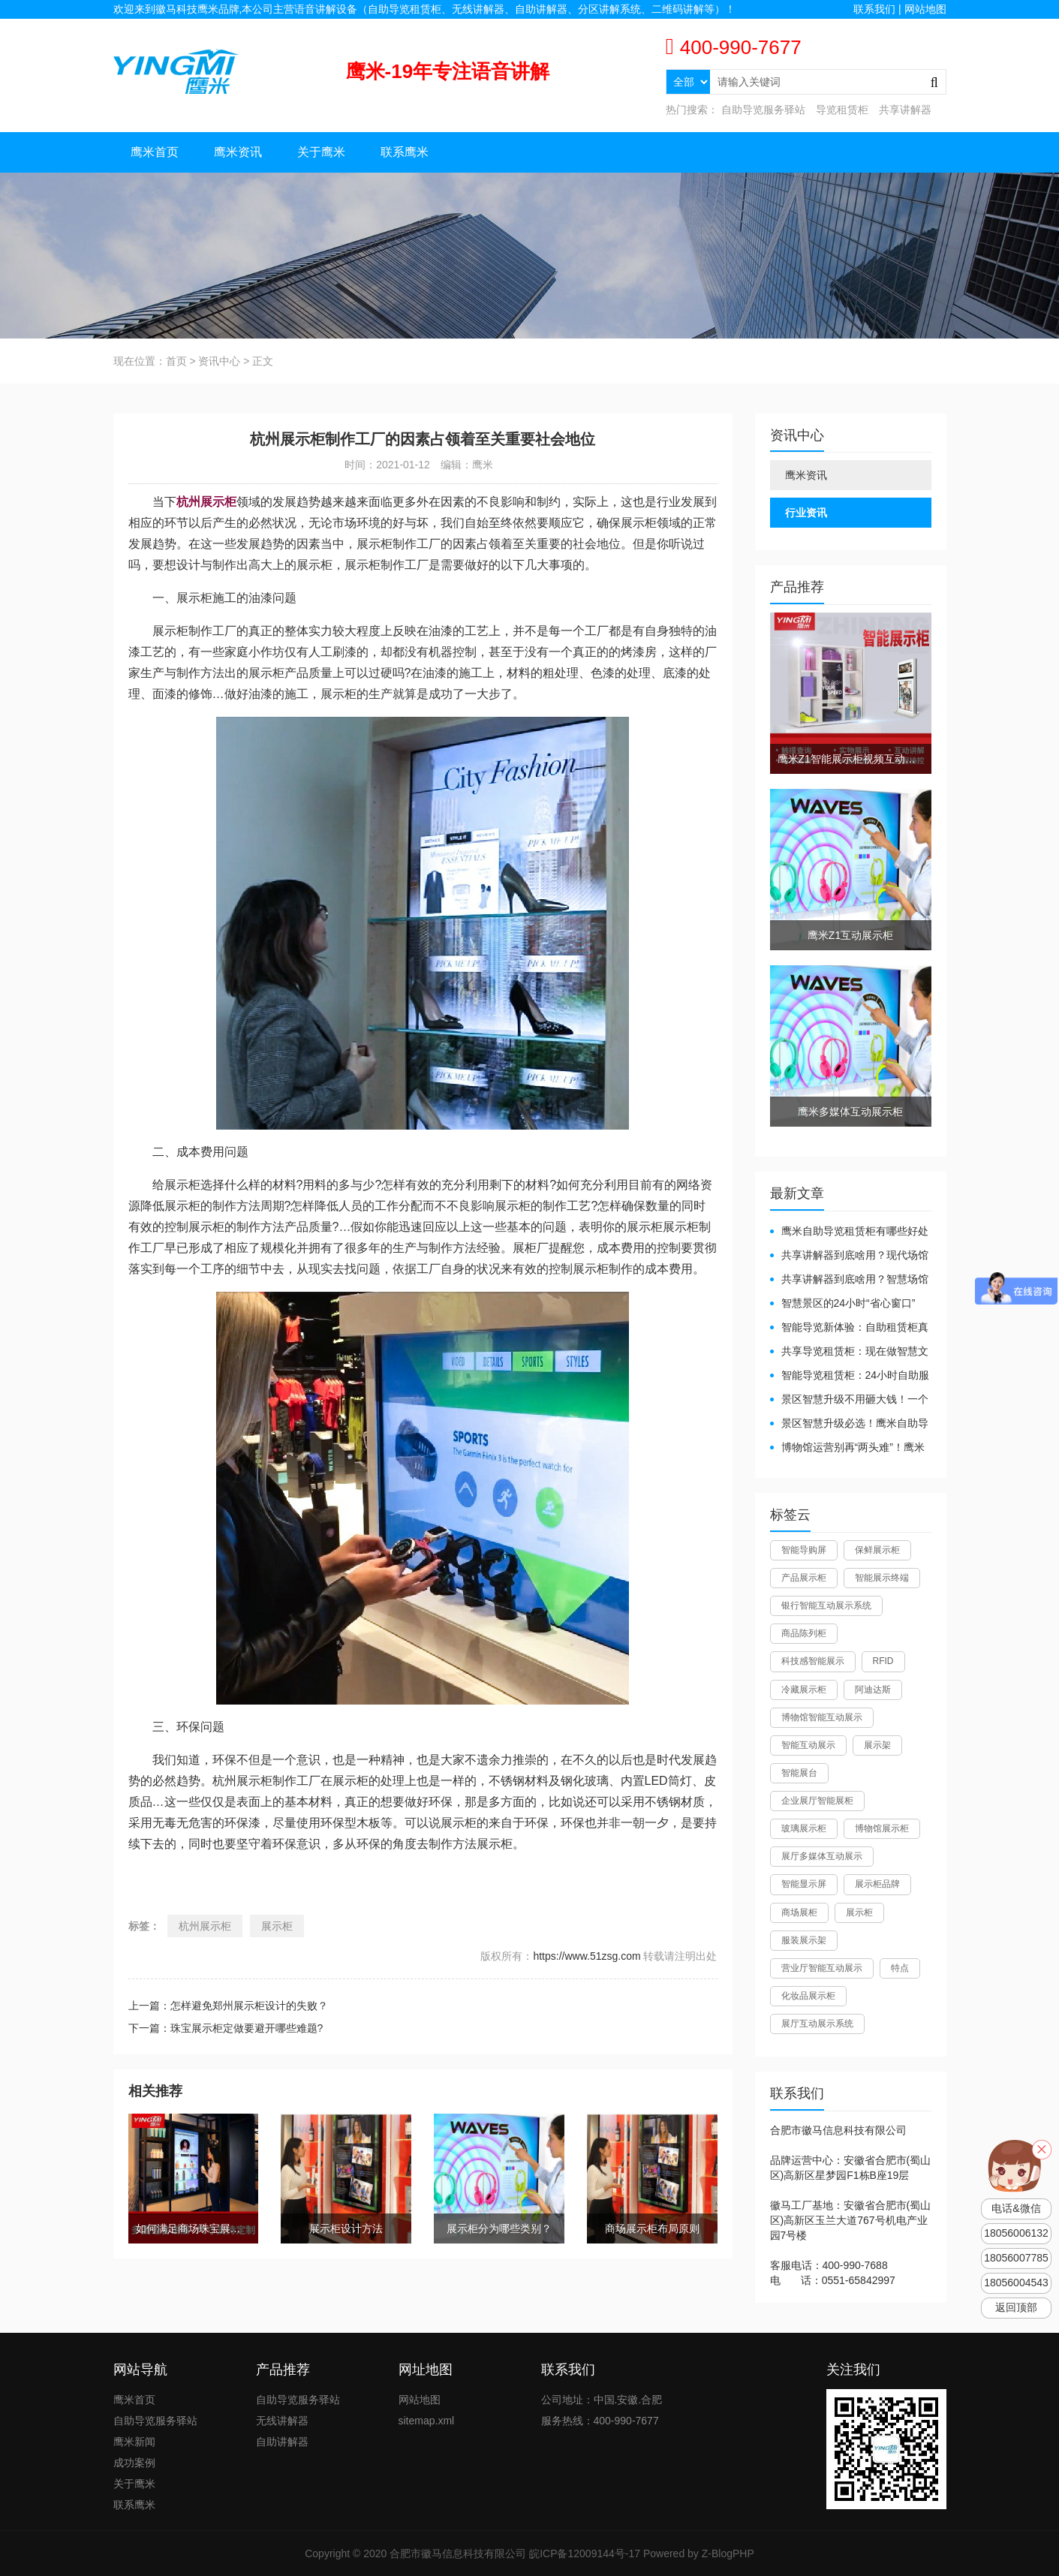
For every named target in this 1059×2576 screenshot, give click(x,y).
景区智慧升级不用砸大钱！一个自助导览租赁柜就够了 (849, 1400)
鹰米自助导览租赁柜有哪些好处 (854, 1231)
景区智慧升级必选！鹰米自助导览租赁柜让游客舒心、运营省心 (849, 1424)
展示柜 (277, 1926)
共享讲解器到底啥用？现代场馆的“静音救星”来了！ (849, 1256)
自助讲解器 (282, 2442)
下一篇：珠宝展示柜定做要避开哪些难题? (225, 2028)
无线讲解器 (282, 2421)
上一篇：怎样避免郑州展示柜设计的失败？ (228, 2006)
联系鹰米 (405, 152)
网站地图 (925, 9)
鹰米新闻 (134, 2442)
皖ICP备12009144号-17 (584, 2553)
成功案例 (134, 2463)
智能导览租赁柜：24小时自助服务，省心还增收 (850, 1376)
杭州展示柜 (205, 1926)
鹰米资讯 (238, 152)
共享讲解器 (905, 110)
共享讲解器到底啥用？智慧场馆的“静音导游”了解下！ (849, 1280)
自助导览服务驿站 (763, 110)
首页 (176, 361)
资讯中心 (219, 361)
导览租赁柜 (842, 110)
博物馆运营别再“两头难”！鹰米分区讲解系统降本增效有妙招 (847, 1448)
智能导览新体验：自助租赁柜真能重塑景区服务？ (849, 1328)
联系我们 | (878, 9)
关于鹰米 (321, 152)
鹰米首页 (155, 152)
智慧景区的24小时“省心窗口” (848, 1303)
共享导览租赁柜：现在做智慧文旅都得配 (849, 1352)
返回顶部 (1016, 2307)
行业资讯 (806, 513)
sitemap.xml (427, 2421)
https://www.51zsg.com (586, 1956)
